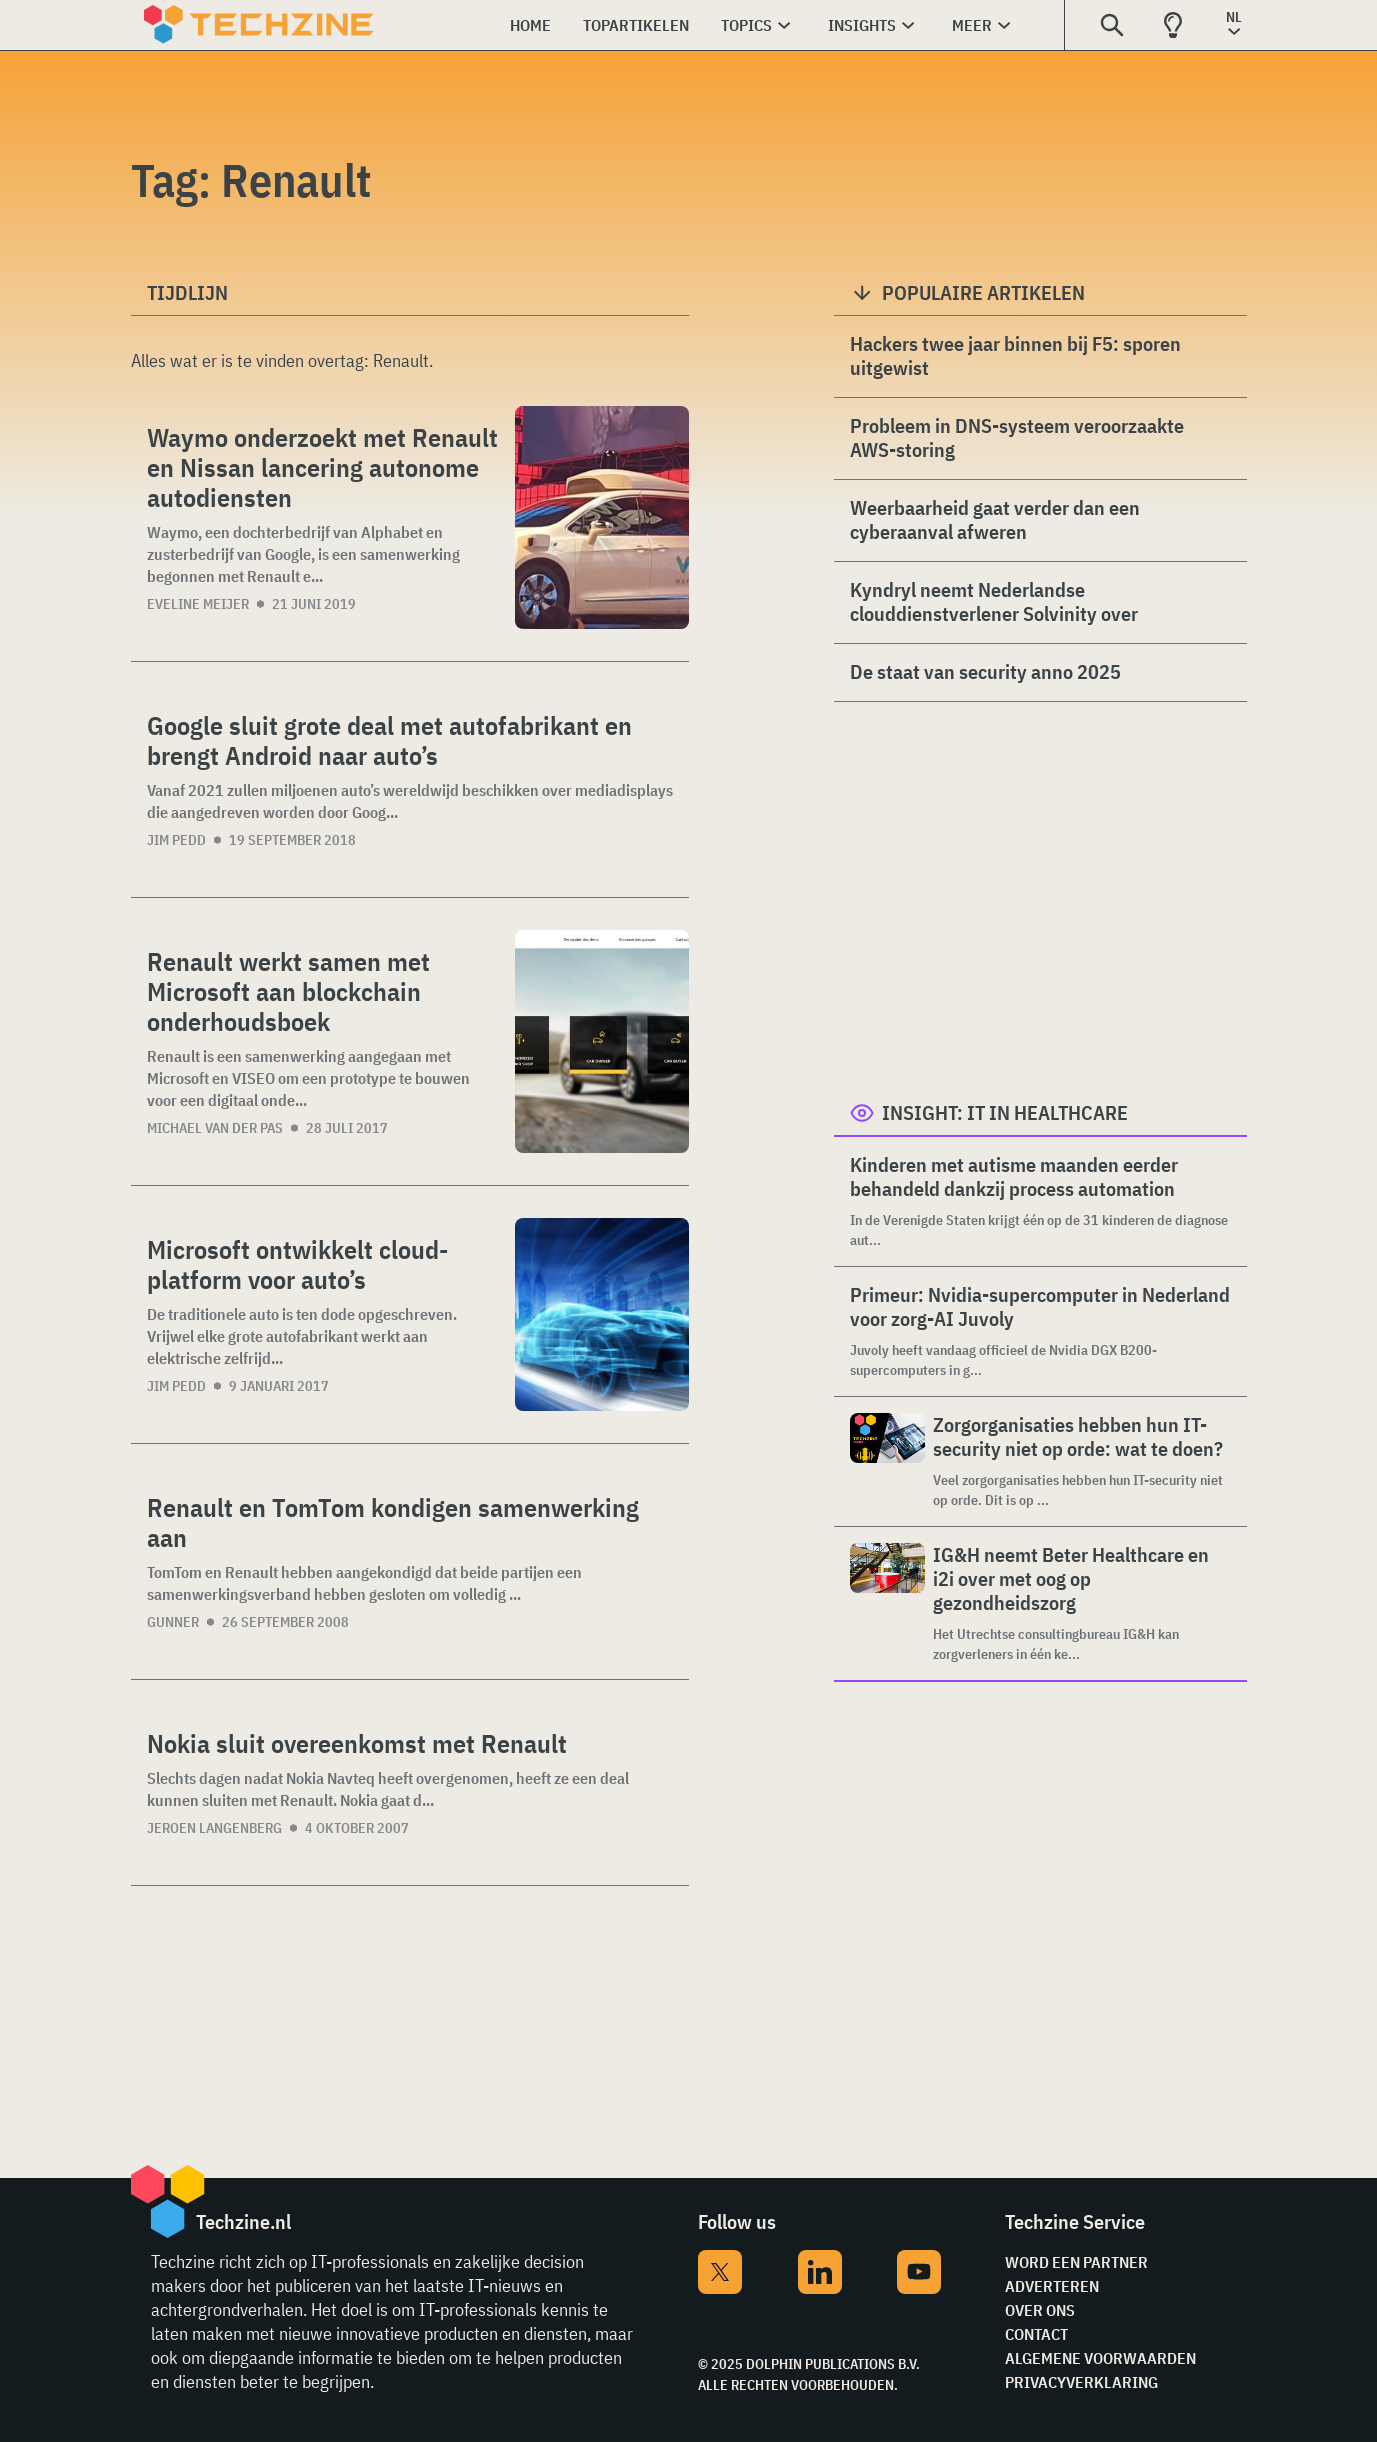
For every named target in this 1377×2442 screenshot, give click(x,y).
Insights (862, 25)
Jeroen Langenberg (214, 1828)
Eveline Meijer (198, 604)
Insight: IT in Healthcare (1005, 1112)
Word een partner (1076, 2262)
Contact (1036, 2334)
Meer (972, 25)
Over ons (1040, 2310)
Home (530, 25)
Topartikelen (636, 25)
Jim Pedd (176, 840)
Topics (746, 25)
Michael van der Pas (215, 1128)
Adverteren (1052, 2286)
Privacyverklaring (1081, 2382)
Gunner (173, 1622)
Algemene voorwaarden (1100, 2358)
